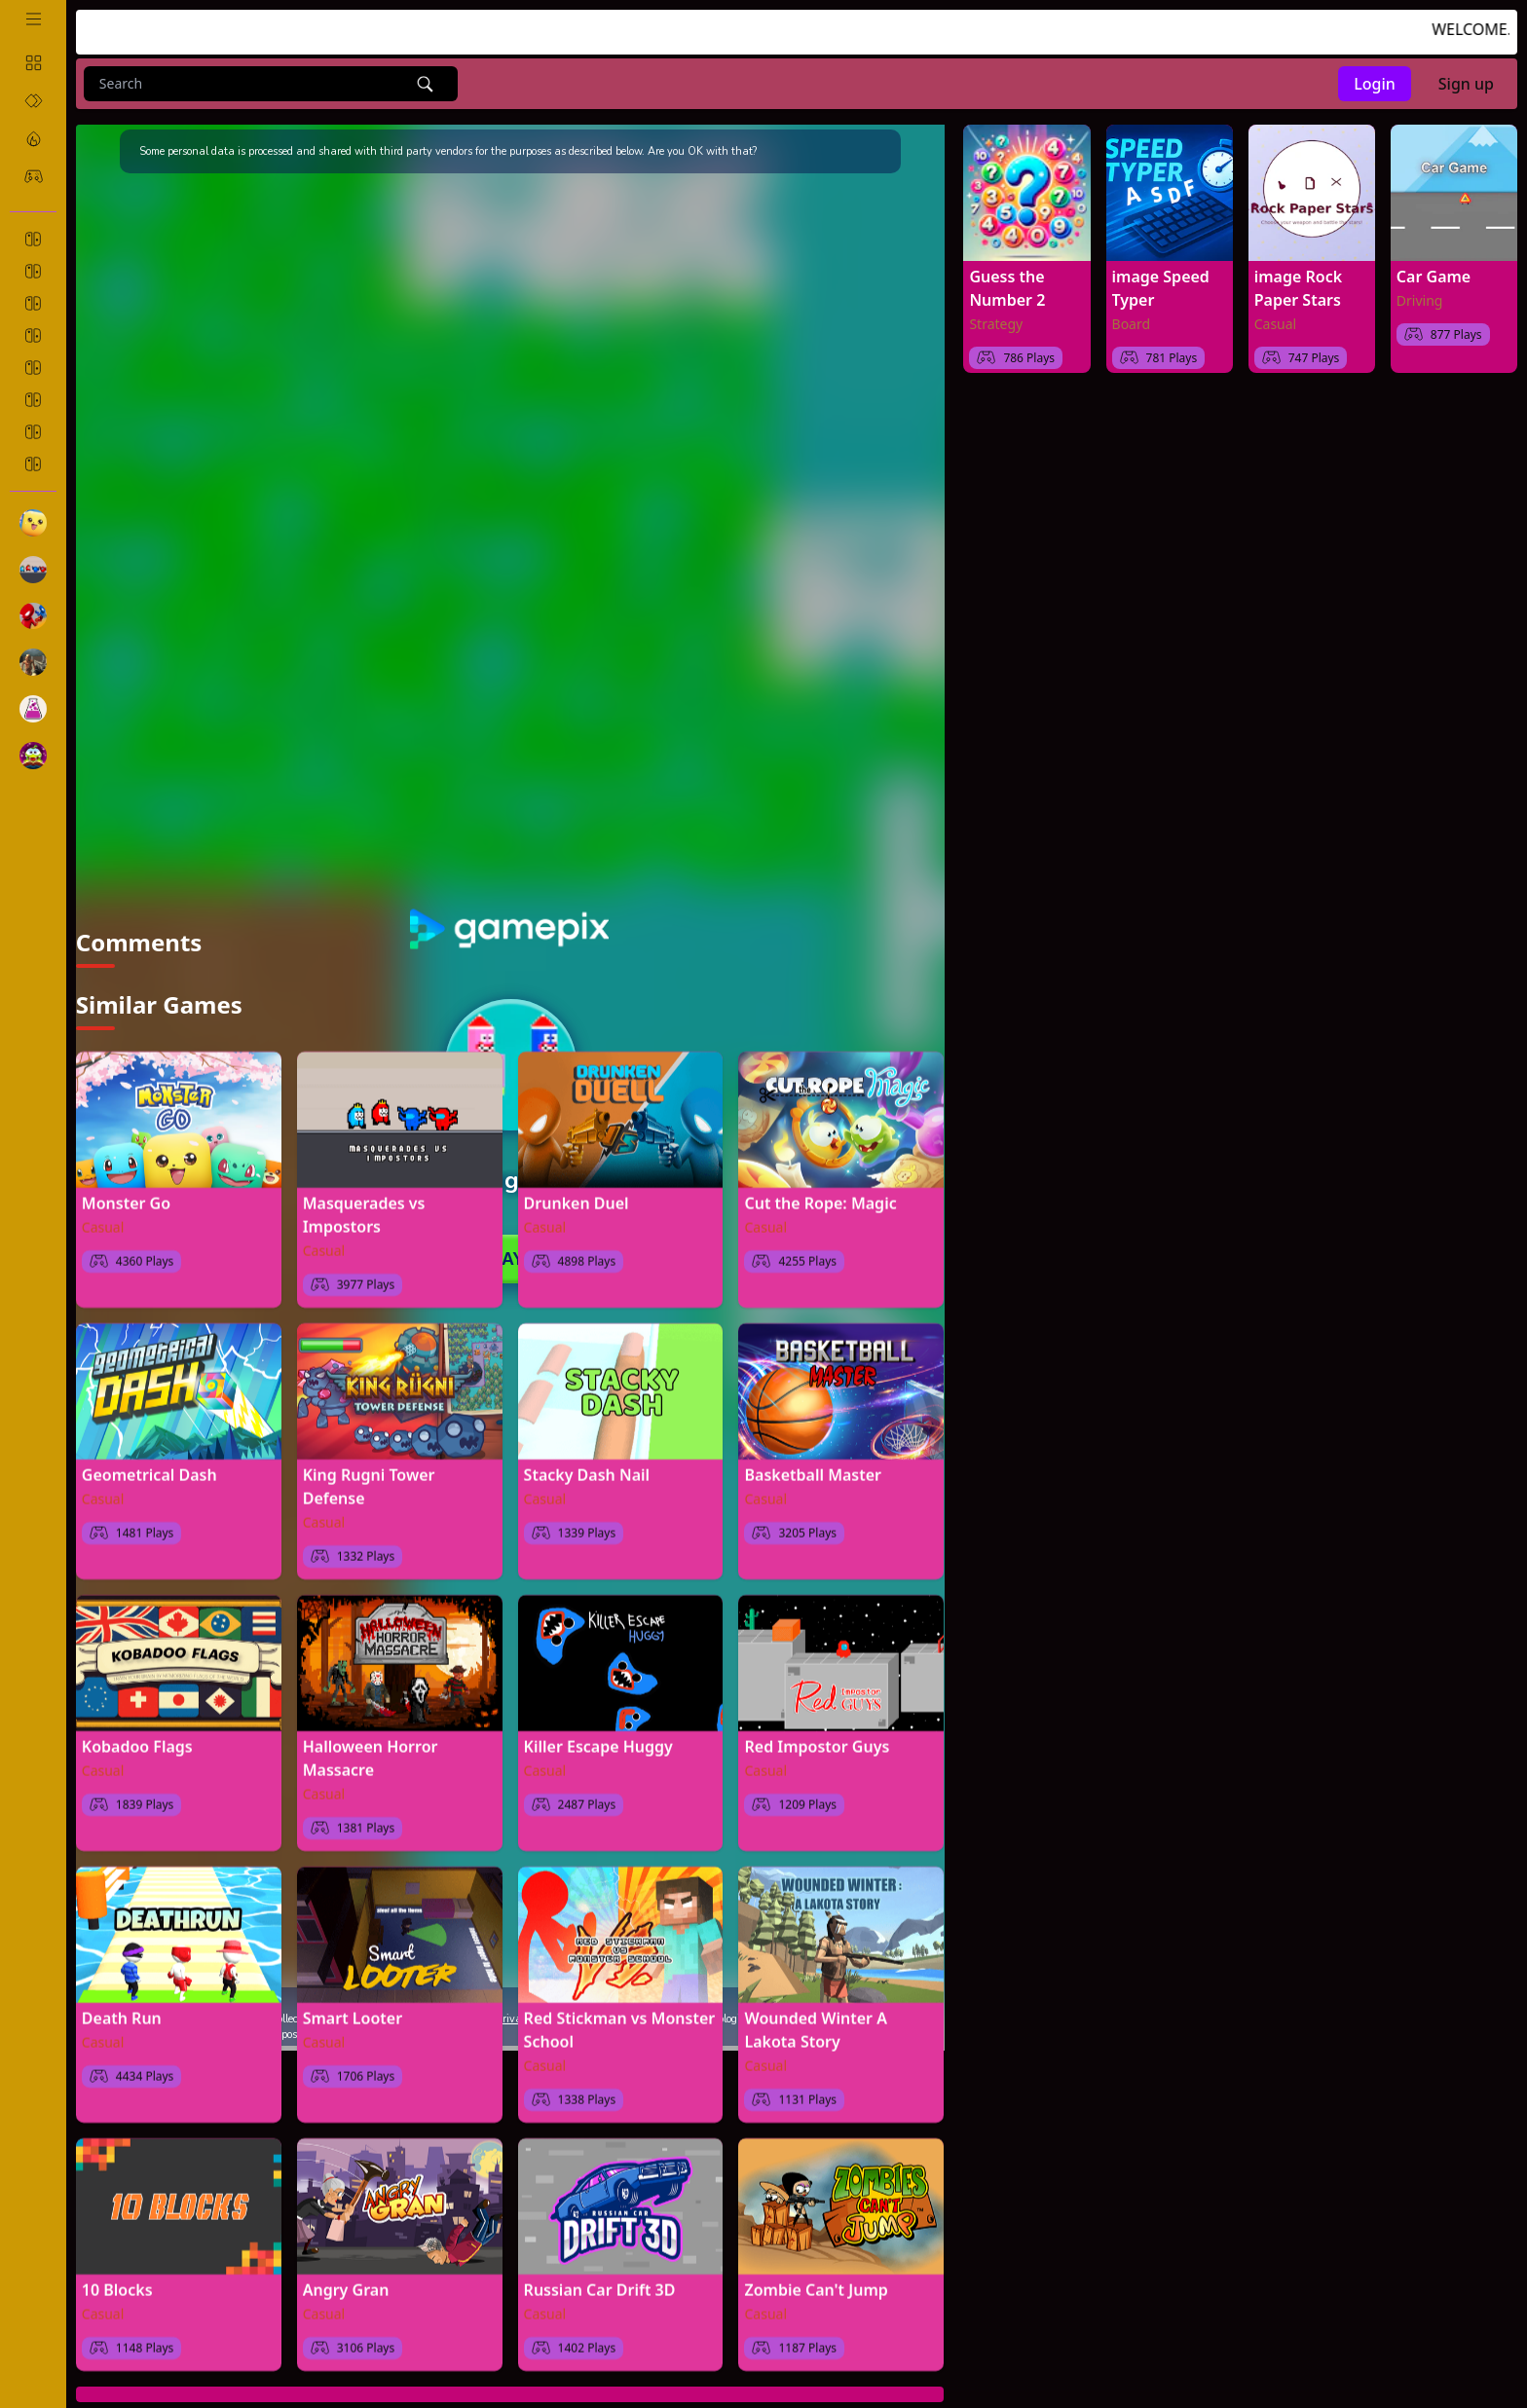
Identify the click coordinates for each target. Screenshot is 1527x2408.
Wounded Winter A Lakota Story (815, 2021)
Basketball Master (812, 1466)
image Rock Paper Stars (1298, 288)
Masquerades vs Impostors (364, 1206)
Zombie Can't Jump (815, 2281)
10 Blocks (117, 2281)
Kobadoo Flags (137, 1738)
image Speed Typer (1161, 288)
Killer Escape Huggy (598, 1738)
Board (1131, 324)
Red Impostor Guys (816, 1738)
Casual (103, 1218)
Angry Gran (346, 2281)
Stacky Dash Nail (587, 1466)
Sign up (1466, 83)
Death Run (122, 2009)
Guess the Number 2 (1007, 288)
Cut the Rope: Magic (820, 1194)
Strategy (996, 324)
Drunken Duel (576, 1194)
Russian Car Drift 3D (600, 2281)
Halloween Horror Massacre (370, 1749)
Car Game (1434, 276)
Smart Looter (352, 2009)
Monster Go (126, 1194)
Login (1375, 83)
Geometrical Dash (149, 1466)
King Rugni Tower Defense (369, 1478)
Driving (1420, 300)
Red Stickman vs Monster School (620, 2021)
